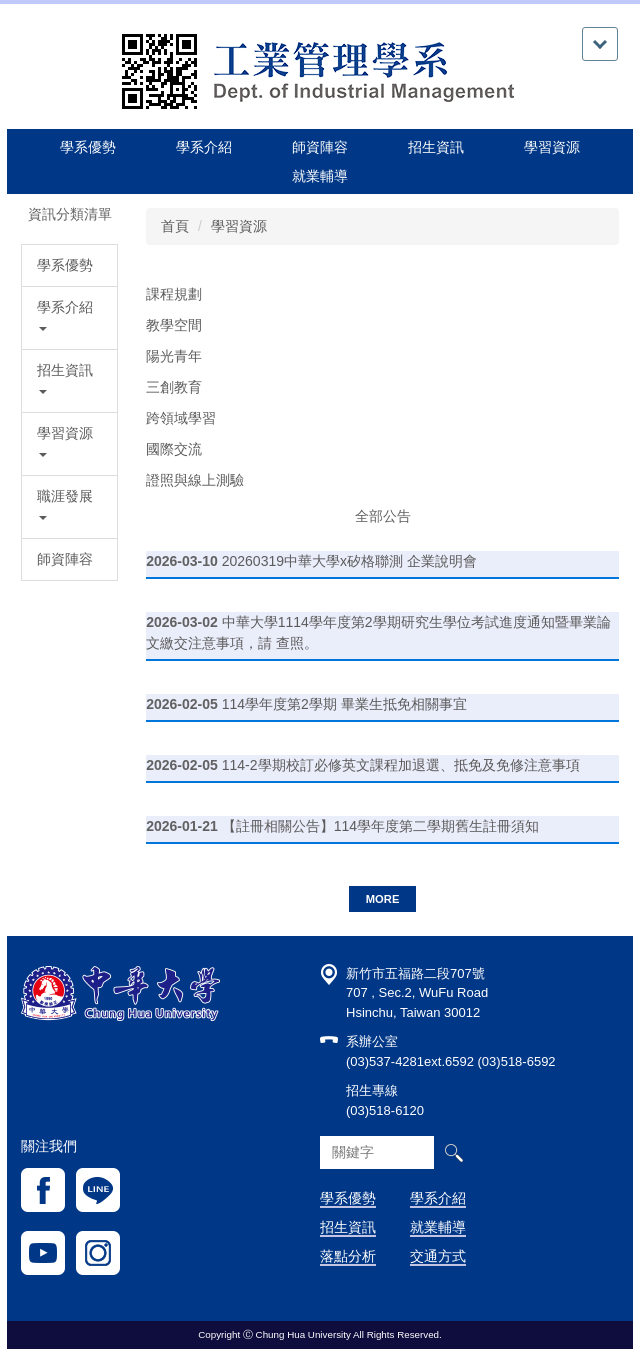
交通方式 (438, 1256)
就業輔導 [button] (320, 176)
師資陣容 (320, 147)
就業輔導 (438, 1227)
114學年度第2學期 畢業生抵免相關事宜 (344, 704)
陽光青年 (174, 356)
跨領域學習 (181, 418)
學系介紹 (438, 1198)
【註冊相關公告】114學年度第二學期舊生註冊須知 (380, 826)
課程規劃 (174, 294)
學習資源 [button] (552, 147)
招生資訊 (348, 1227)
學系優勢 (88, 147)
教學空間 (174, 325)
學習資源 (239, 226)
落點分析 (348, 1256)
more (383, 899)
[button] (69, 318)
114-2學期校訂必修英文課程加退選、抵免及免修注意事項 (401, 765)
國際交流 (174, 449)
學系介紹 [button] (204, 147)
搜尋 (453, 1152)
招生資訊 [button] (436, 147)
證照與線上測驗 (195, 480)
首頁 (175, 226)
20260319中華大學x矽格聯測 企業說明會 (349, 561)
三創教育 (174, 387)
